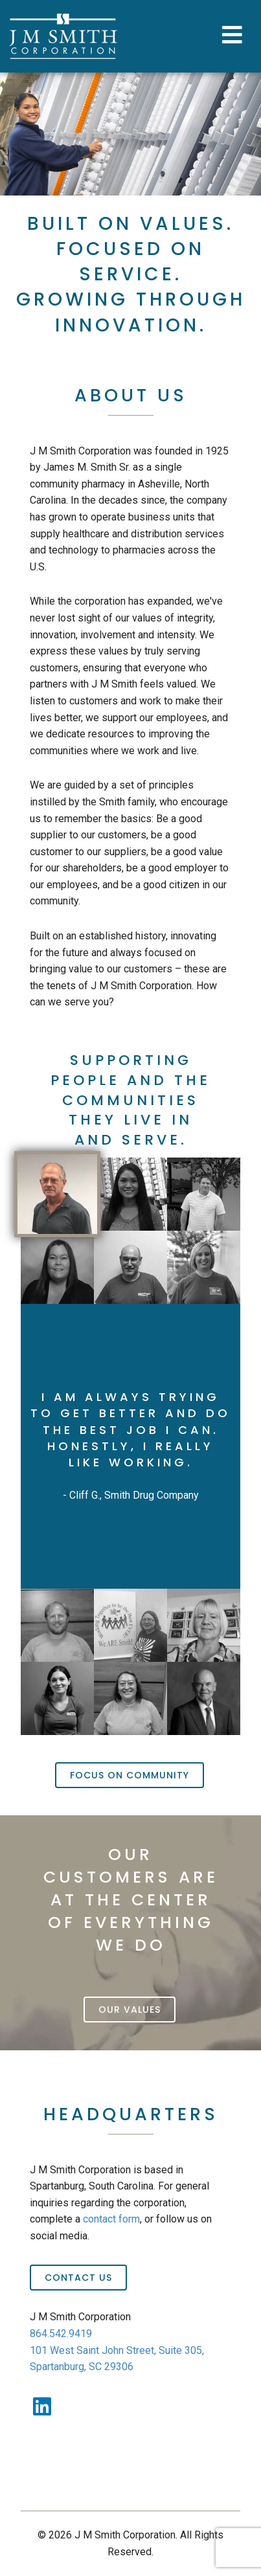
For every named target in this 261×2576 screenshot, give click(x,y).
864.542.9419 (61, 2333)
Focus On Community (129, 1775)
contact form (111, 2219)
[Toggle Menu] (233, 36)
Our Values (129, 2009)
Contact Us (78, 2277)
